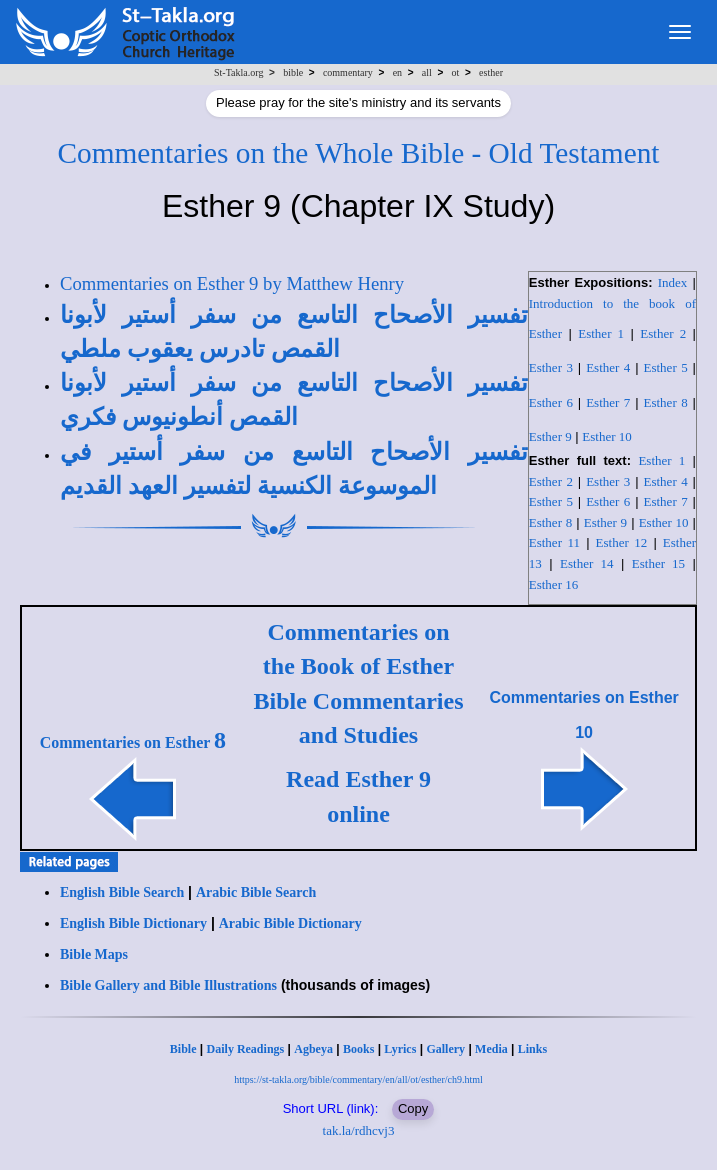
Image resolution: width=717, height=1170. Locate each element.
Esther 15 (658, 563)
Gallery (445, 1049)
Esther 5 (666, 367)
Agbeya (313, 1049)
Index (673, 282)
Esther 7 (608, 402)
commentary (348, 72)
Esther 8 (666, 402)
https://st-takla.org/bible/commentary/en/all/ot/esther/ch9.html (358, 1079)
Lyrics (400, 1049)
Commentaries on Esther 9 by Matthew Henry (232, 283)
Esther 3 (551, 367)
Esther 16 (553, 584)
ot (456, 72)
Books (358, 1049)
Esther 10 (606, 436)
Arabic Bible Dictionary (290, 923)
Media (491, 1049)
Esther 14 (586, 563)
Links (532, 1049)
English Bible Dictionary (133, 923)
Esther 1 (601, 333)
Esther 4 (608, 367)
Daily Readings (246, 1049)
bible (293, 72)
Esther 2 (663, 333)
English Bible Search (122, 892)
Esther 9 (550, 436)
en (397, 72)
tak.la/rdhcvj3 (359, 1130)
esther (491, 72)
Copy (413, 1108)
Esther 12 (622, 542)
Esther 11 (554, 542)
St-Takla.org (238, 72)
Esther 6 (551, 402)
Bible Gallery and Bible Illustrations (168, 985)
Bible (183, 1049)
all (427, 72)
